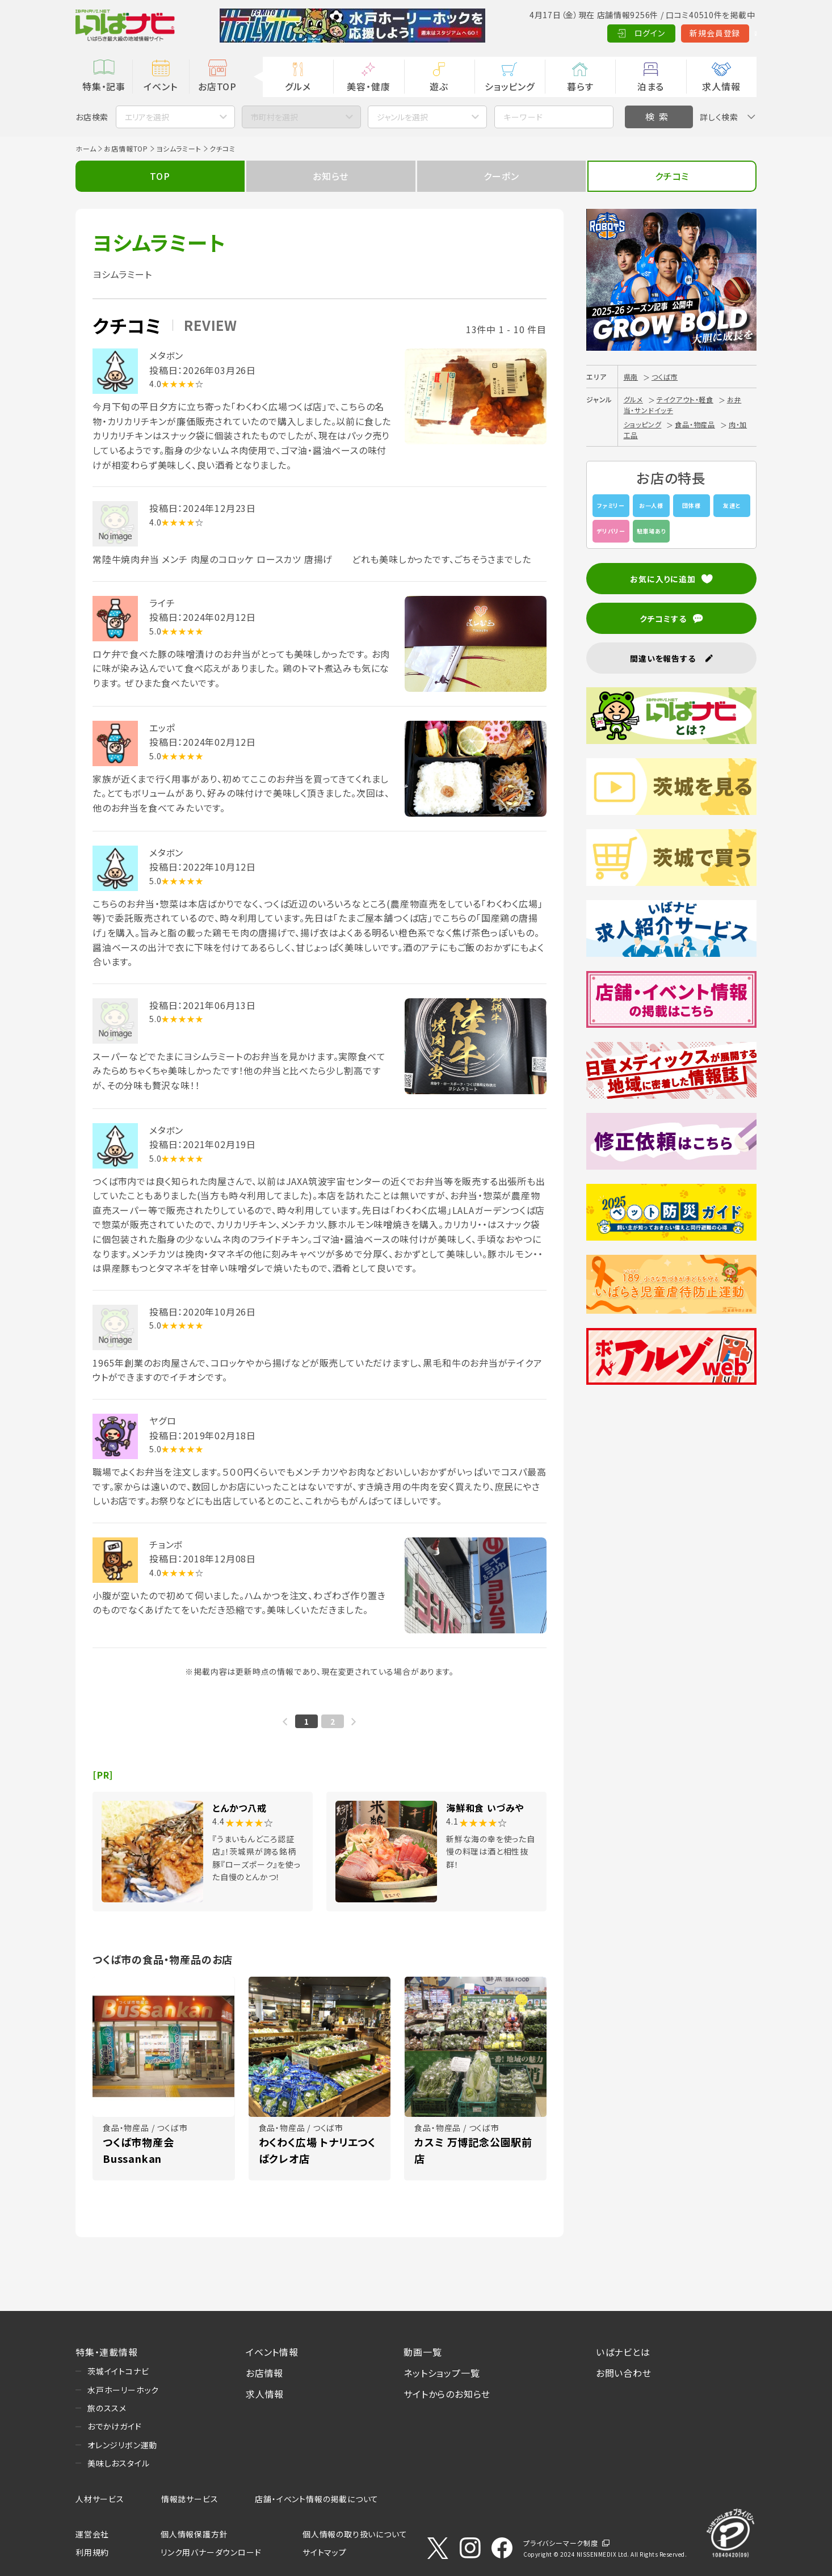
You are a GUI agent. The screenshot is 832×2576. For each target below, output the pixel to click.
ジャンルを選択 (402, 117)
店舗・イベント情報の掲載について (317, 2498)
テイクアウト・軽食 (685, 399)
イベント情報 (272, 2352)
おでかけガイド (114, 2426)
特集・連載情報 (106, 2352)
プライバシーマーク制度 (560, 2543)
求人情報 (721, 86)
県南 (631, 376)
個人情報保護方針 (194, 2534)
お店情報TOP (126, 148)
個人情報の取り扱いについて (354, 2534)
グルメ (297, 86)
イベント (160, 86)
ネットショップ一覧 (442, 2373)
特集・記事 (103, 86)
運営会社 (92, 2534)
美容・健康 (368, 86)
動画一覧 (423, 2352)
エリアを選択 (147, 117)
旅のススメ (107, 2408)
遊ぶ (439, 86)
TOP (160, 176)
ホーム (85, 148)
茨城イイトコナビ (118, 2371)
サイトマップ (324, 2552)
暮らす (580, 86)
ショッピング (510, 86)
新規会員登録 (660, 33)
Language (728, 33)
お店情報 (264, 2373)
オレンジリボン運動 (122, 2445)
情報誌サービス (189, 2498)
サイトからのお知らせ (447, 2394)
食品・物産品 (695, 424)
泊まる (650, 86)
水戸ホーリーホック (123, 2390)
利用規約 (92, 2552)
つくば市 (665, 376)
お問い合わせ (624, 2373)
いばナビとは (623, 2352)
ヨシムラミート (178, 148)
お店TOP (217, 86)
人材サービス (99, 2498)
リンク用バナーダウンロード (211, 2552)
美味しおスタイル (118, 2463)
